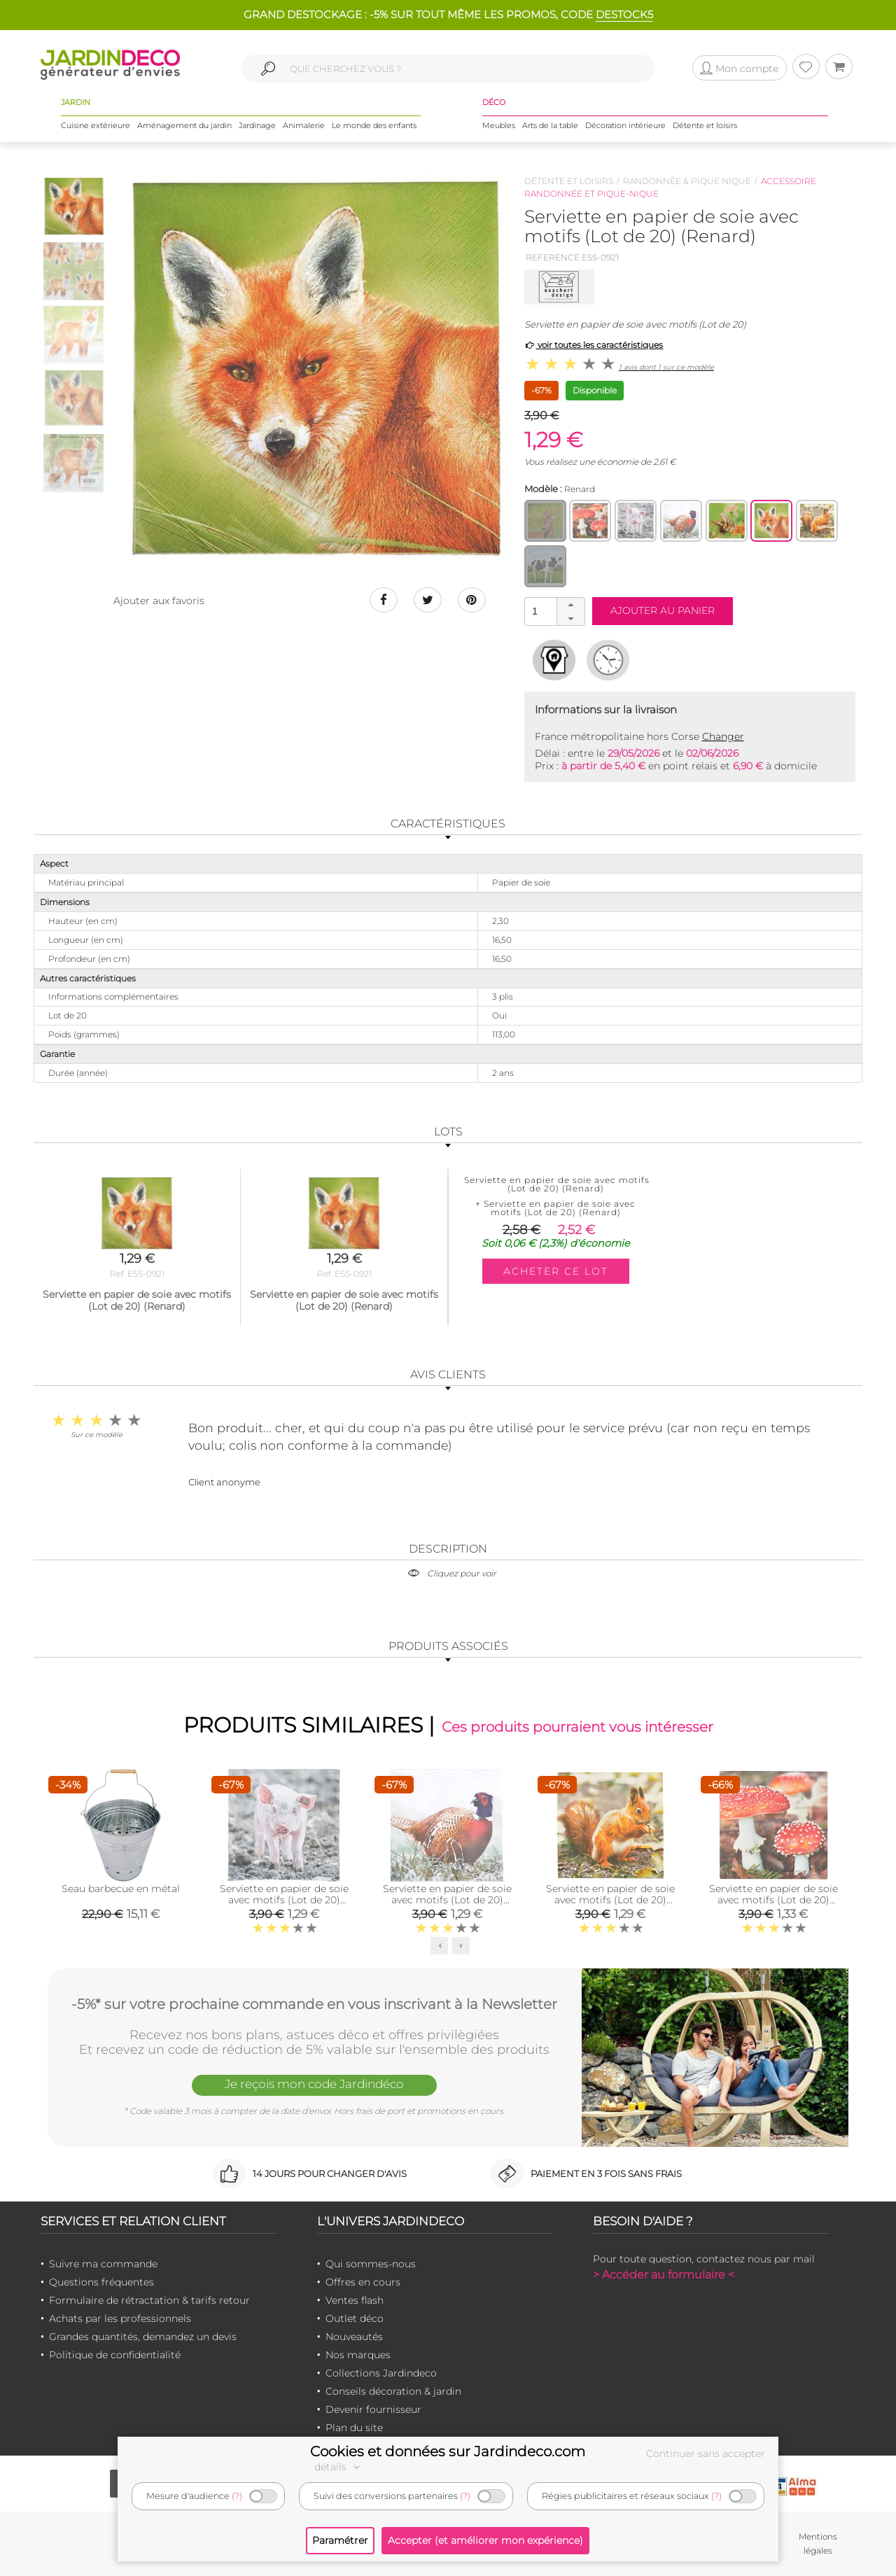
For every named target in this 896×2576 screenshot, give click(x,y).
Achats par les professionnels (120, 2318)
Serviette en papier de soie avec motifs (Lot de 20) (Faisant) (447, 1899)
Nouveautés (354, 2336)
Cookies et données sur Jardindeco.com (447, 2451)
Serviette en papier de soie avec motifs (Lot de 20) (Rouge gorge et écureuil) (610, 1899)
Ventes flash (355, 2300)
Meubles (498, 125)
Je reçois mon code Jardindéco (314, 2084)
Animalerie (304, 125)
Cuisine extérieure (95, 125)
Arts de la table (550, 125)
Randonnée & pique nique (687, 181)
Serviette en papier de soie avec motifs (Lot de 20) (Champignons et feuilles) (773, 1899)
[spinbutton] (553, 610)
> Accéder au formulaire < (663, 2274)
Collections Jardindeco (381, 2373)
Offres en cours (363, 2282)
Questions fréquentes (101, 2282)
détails (338, 2466)
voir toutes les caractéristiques (594, 345)
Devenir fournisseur (373, 2409)
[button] (570, 605)
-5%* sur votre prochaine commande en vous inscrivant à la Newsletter (314, 2004)
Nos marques (358, 2354)
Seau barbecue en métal (121, 1888)
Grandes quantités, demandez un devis (143, 2336)
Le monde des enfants (374, 125)
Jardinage (257, 125)
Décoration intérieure (625, 125)
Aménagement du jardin (184, 125)
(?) (237, 2496)
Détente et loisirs (705, 125)
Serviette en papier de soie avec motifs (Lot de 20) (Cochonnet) (284, 1899)
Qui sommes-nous (371, 2264)
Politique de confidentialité (115, 2354)
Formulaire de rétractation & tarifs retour (149, 2300)
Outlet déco (355, 2318)
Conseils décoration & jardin (393, 2391)
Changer (723, 736)
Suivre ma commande (103, 2264)
